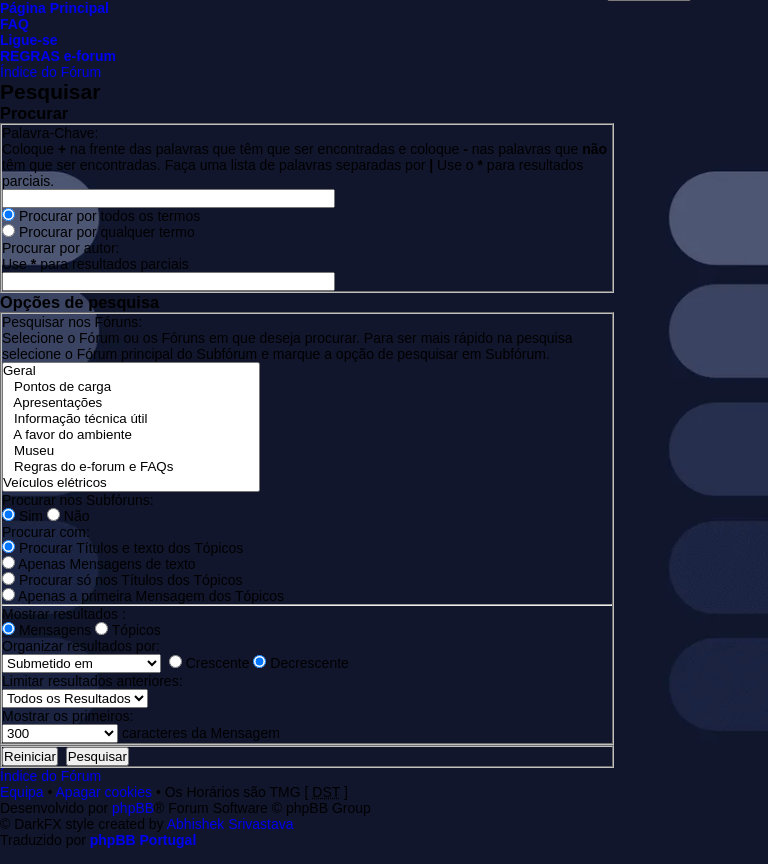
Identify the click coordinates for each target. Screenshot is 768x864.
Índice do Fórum (50, 72)
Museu (131, 451)
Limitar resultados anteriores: (92, 681)
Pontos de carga (131, 387)
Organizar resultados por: (81, 646)
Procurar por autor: (61, 248)
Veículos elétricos (131, 483)
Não (68, 516)
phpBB (133, 808)
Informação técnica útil (131, 419)
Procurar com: (46, 532)
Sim (22, 516)
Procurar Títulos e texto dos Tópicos (122, 548)
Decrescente (300, 663)
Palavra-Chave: (50, 133)
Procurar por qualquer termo (98, 232)
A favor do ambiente (131, 435)
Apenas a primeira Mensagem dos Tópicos (143, 596)
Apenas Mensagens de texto (99, 564)
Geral (131, 371)
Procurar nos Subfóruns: (78, 500)
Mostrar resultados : (64, 614)
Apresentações (131, 403)
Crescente (209, 663)
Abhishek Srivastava (230, 824)
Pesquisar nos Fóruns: (72, 322)
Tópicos (128, 630)
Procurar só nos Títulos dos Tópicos (122, 580)
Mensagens (46, 630)
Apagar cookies (104, 792)
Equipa (22, 792)
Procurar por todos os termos (101, 216)
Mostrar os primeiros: (67, 716)
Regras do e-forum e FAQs (131, 467)
